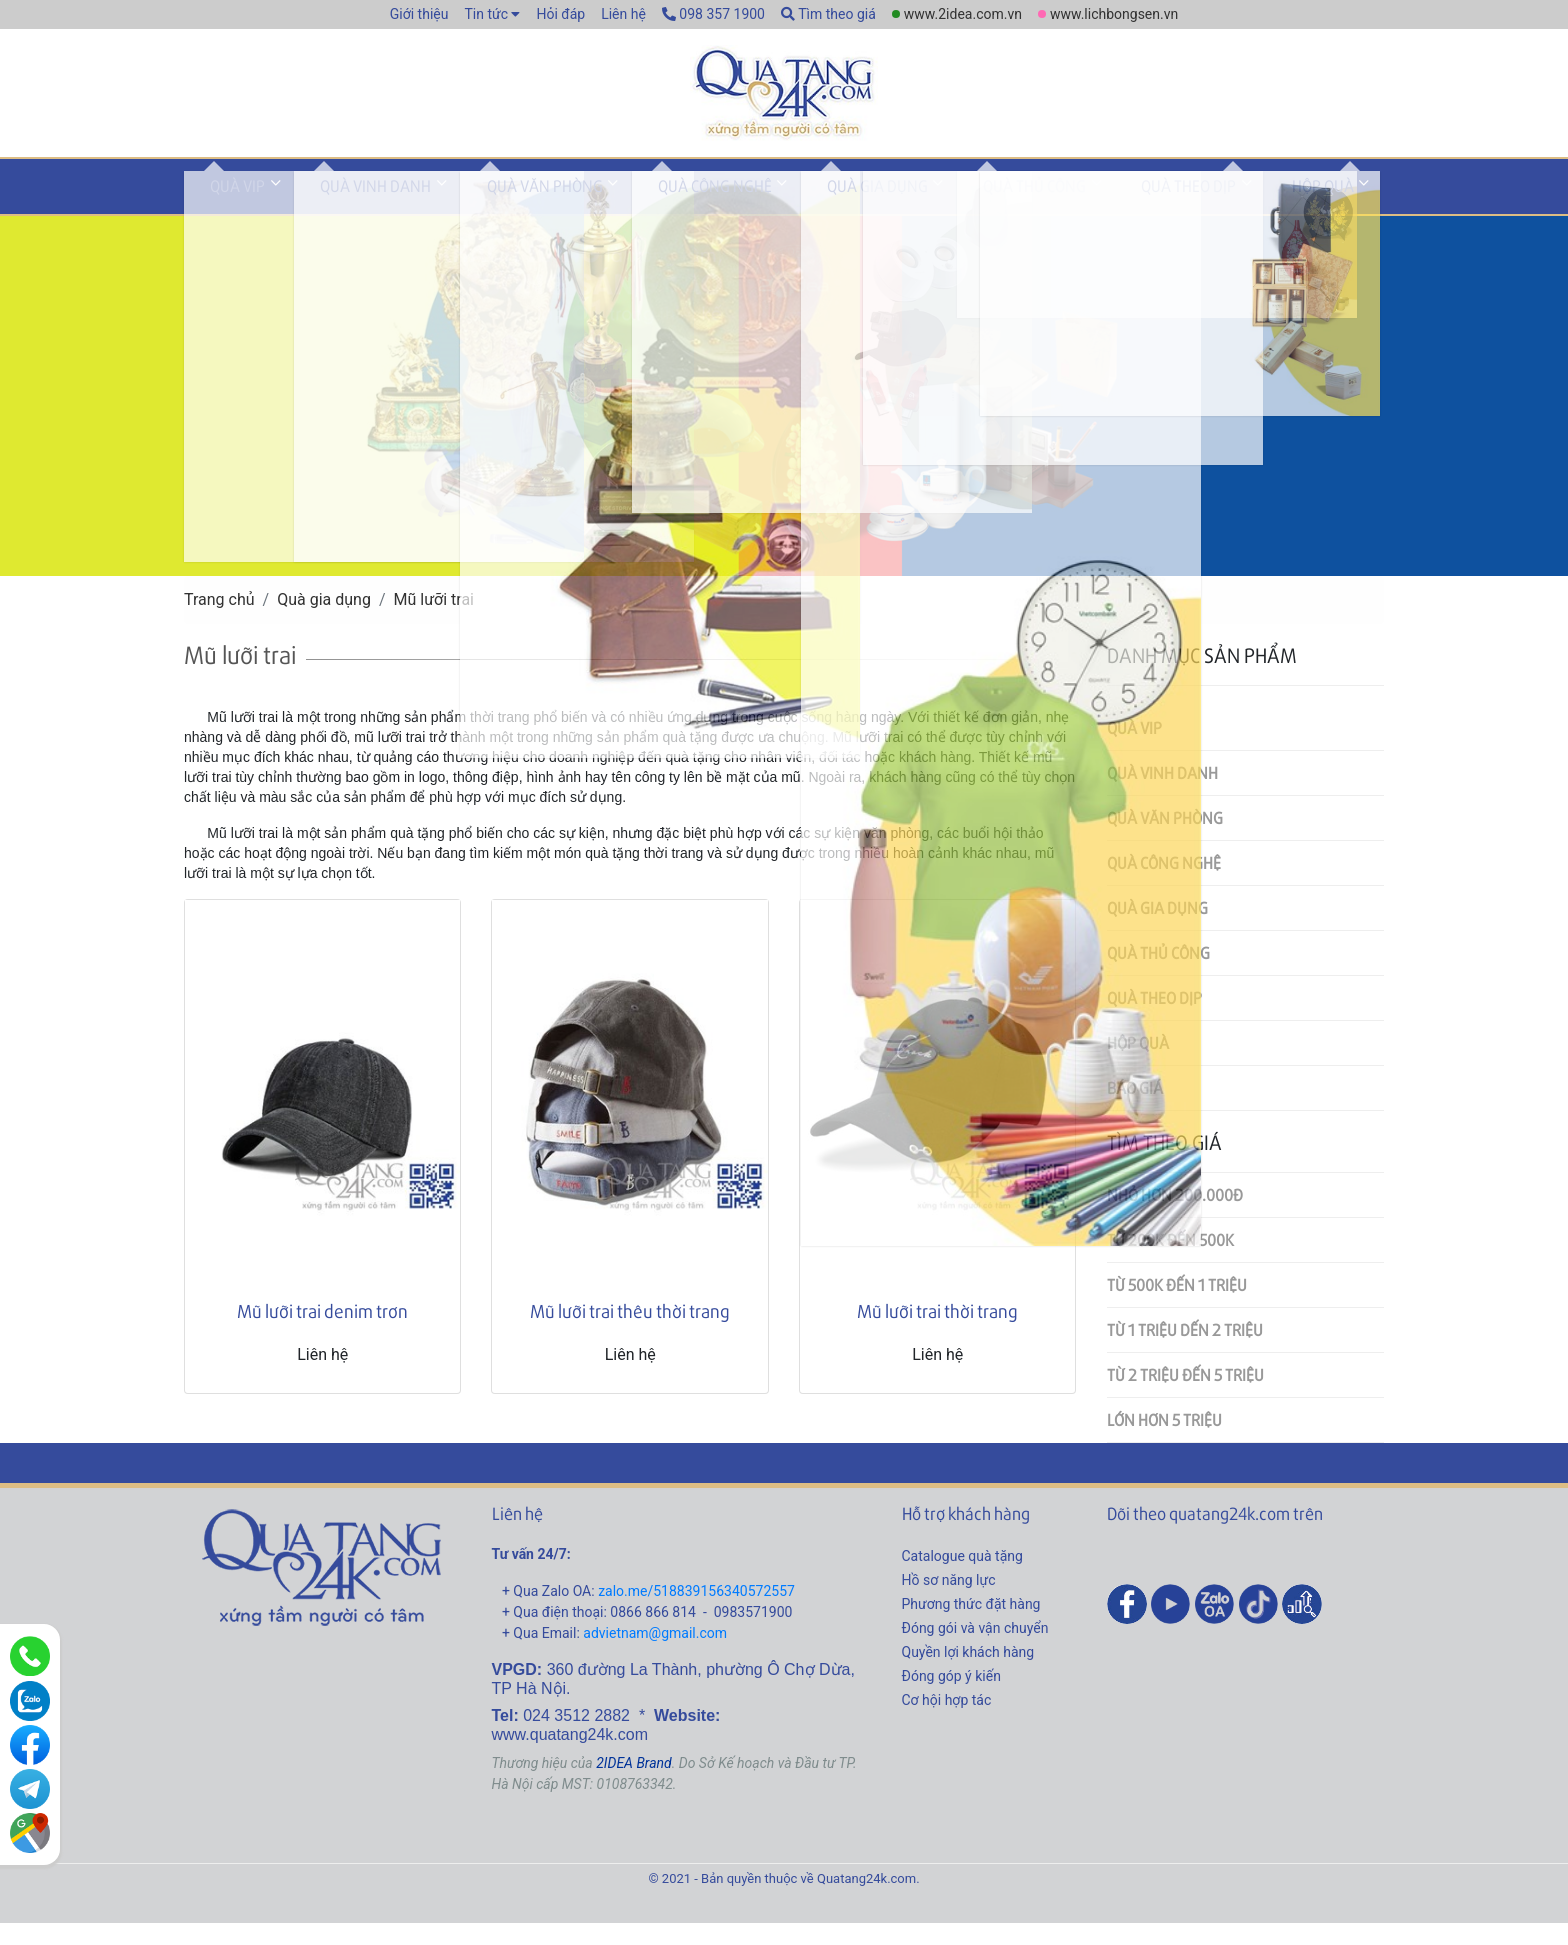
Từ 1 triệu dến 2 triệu (1185, 1351)
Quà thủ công (912, 213)
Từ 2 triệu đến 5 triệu (1185, 1396)
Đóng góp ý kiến (951, 1697)
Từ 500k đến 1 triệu (1177, 1306)
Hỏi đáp (560, 14)
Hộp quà (1156, 213)
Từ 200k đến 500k (1170, 1261)
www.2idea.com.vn (963, 14)
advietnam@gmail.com (655, 1654)
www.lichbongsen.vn (1114, 14)
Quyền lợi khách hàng (968, 1673)
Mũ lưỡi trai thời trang (937, 1332)
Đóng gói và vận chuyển (975, 1649)
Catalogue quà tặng (962, 1577)
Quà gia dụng (777, 213)
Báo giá (1135, 1109)
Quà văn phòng (489, 213)
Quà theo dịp (1044, 213)
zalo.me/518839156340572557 (696, 1612)
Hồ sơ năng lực (949, 1601)
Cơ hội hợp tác (947, 1721)
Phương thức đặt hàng (971, 1625)
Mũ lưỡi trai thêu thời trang (630, 1332)
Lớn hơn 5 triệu (1164, 1441)
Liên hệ (623, 14)
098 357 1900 (713, 14)
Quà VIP (226, 213)
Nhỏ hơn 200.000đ (1175, 1216)
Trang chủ (219, 621)
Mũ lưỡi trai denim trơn (322, 1332)
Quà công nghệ (637, 213)
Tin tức (486, 14)
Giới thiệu (419, 14)
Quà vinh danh (342, 213)
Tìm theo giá (828, 14)
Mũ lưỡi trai (434, 621)
